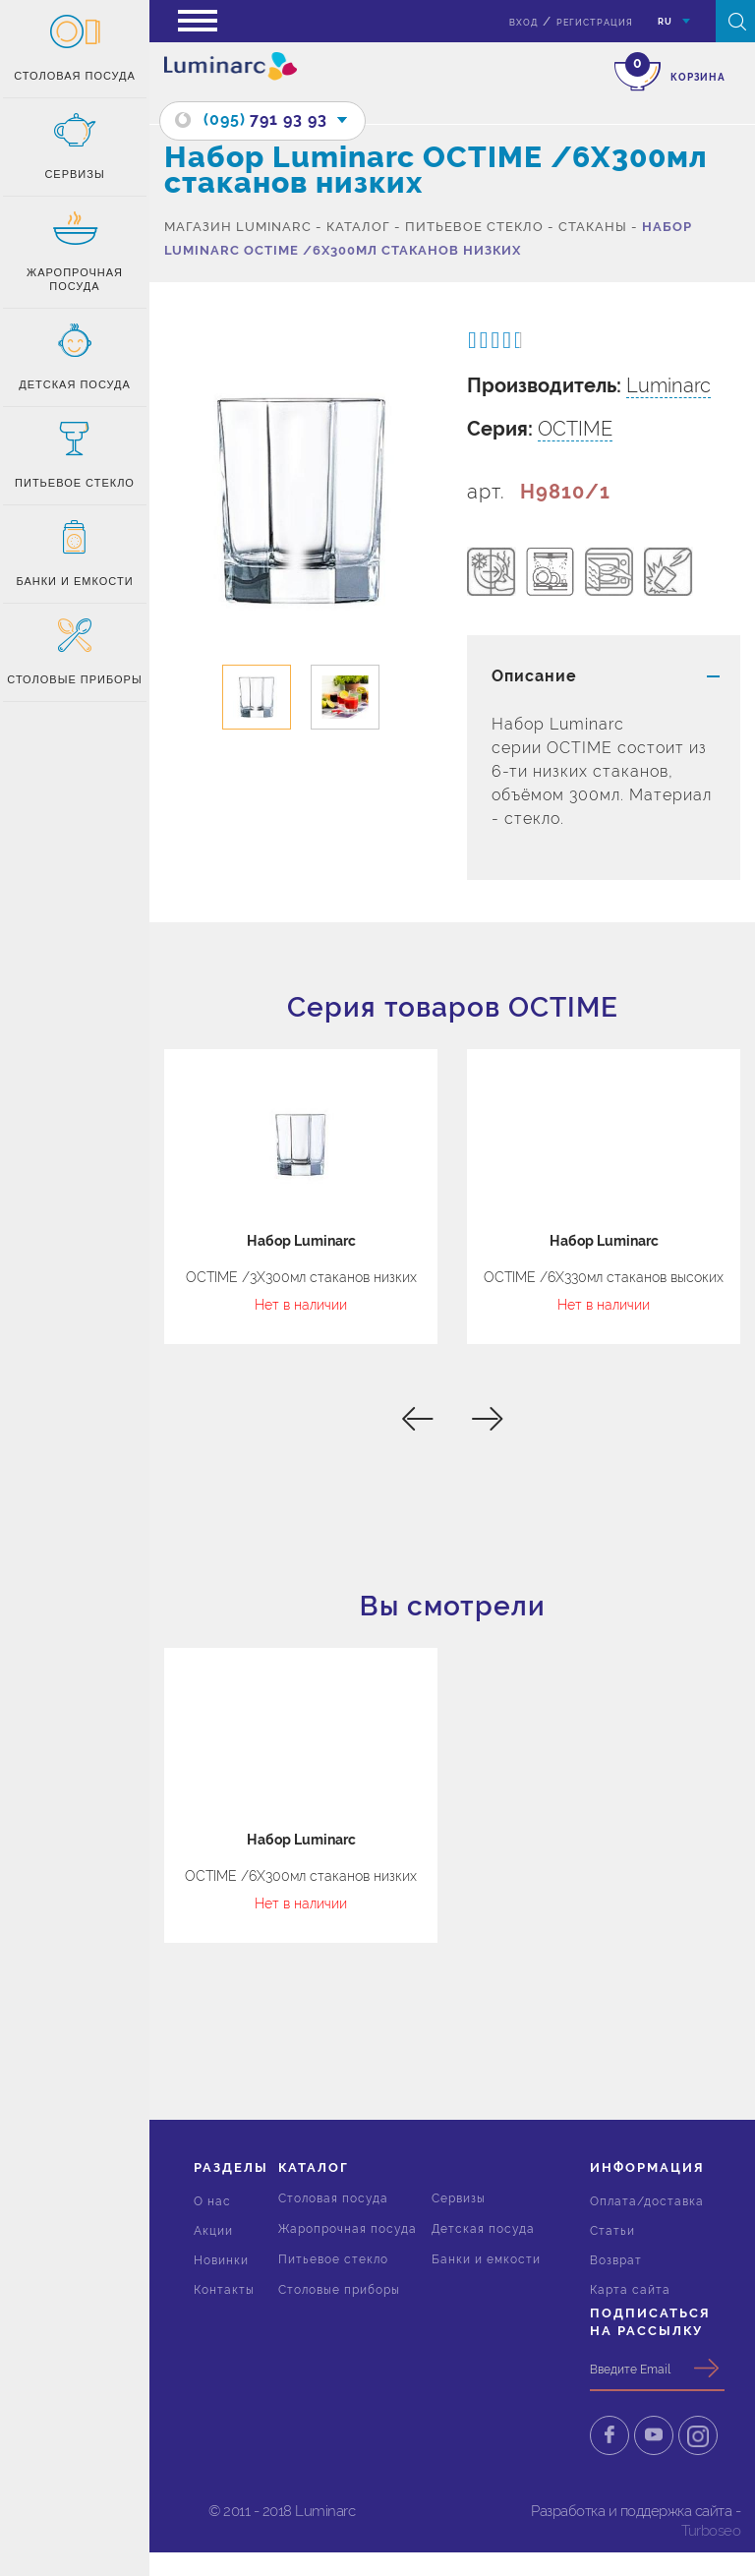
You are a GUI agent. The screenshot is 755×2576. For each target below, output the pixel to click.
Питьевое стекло (333, 2259)
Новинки (221, 2260)
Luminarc (668, 385)
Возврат (616, 2260)
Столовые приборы (339, 2290)
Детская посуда (483, 2229)
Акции (213, 2231)
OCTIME (575, 428)
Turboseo (710, 2531)
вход (523, 23)
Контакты (224, 2290)
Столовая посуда (333, 2198)
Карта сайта (630, 2290)
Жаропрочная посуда (347, 2229)
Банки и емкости (486, 2259)
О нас (212, 2201)
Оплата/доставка (647, 2201)
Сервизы (459, 2198)
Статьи (612, 2231)
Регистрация (594, 23)
